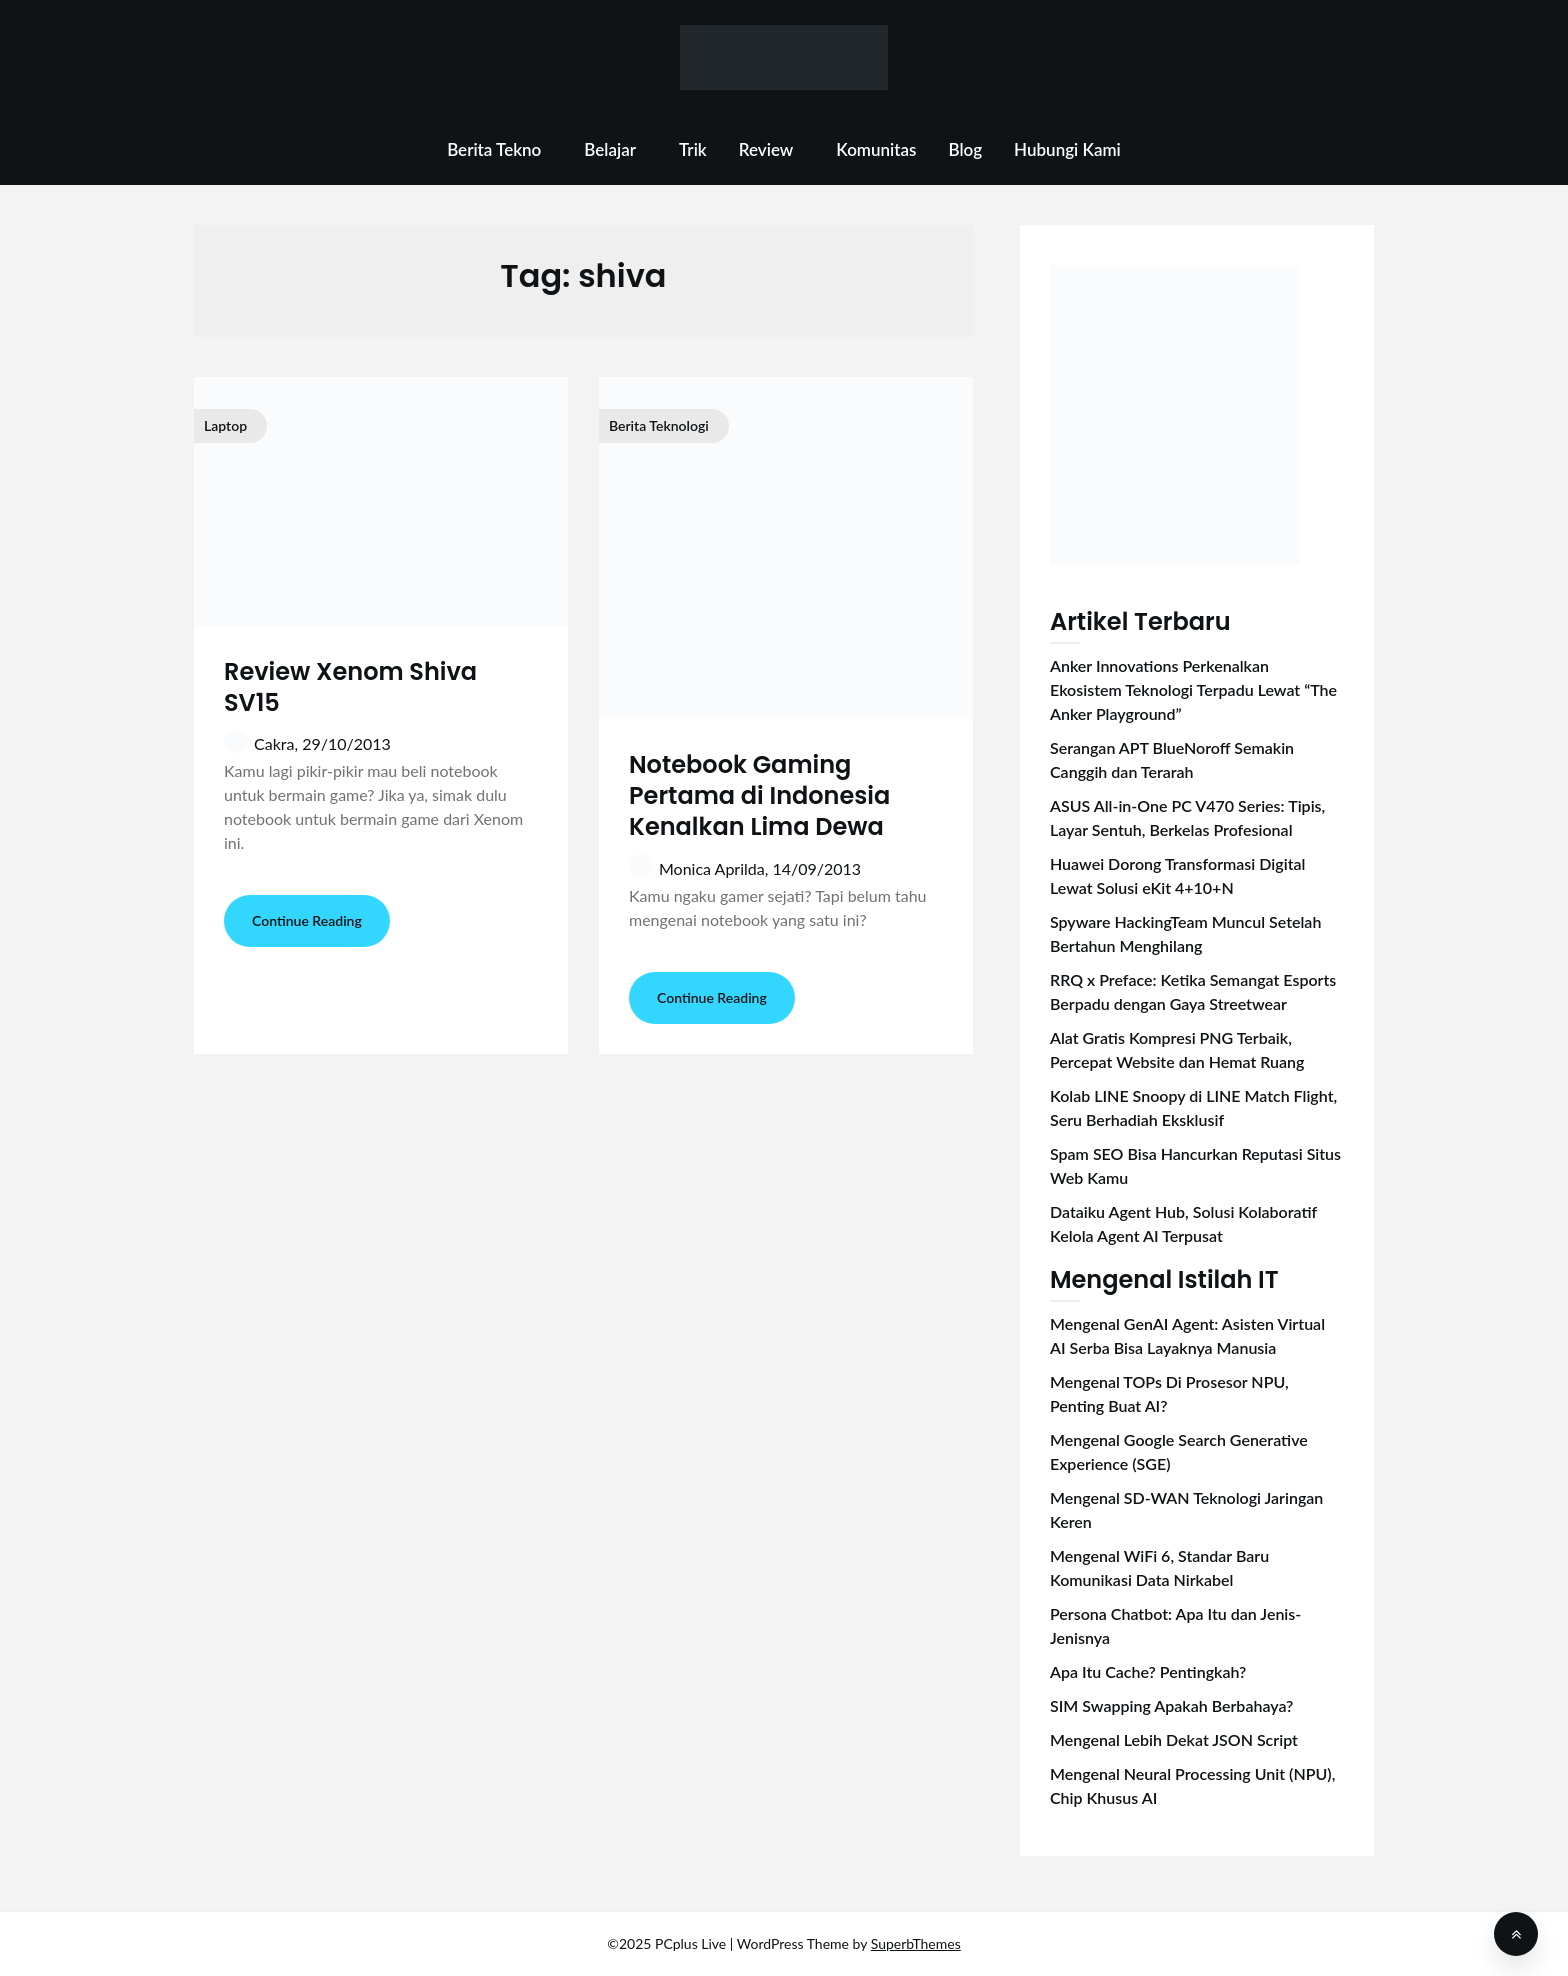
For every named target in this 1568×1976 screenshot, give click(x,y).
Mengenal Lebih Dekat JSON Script (1174, 1739)
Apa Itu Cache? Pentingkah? (1148, 1671)
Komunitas (876, 149)
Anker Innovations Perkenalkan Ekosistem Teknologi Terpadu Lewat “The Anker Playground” (1193, 689)
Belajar (610, 149)
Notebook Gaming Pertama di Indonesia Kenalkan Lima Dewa (759, 795)
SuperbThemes (916, 1943)
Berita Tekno (494, 149)
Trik (693, 149)
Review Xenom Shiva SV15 (350, 687)
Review (766, 149)
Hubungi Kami (1067, 149)
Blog (965, 149)
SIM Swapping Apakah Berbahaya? (1171, 1705)
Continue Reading (307, 920)
